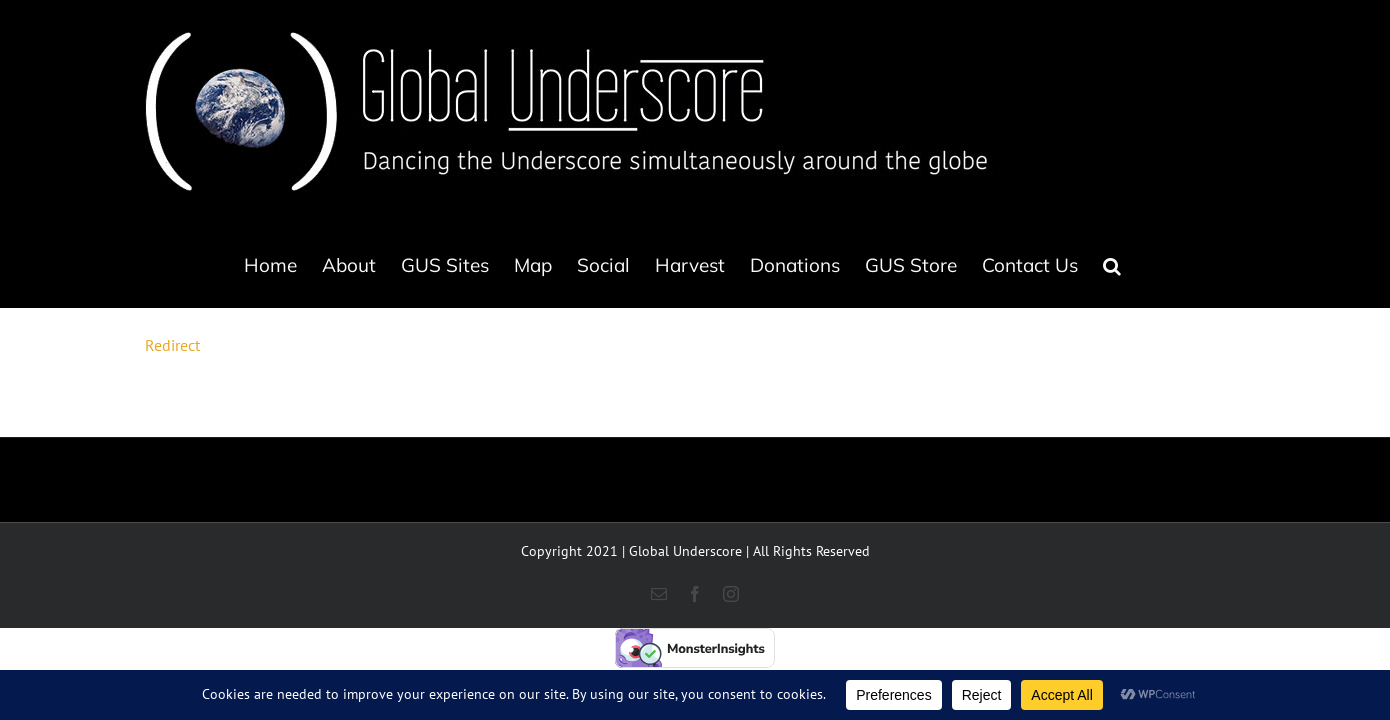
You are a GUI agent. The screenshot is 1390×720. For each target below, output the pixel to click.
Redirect (172, 345)
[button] (1215, 265)
